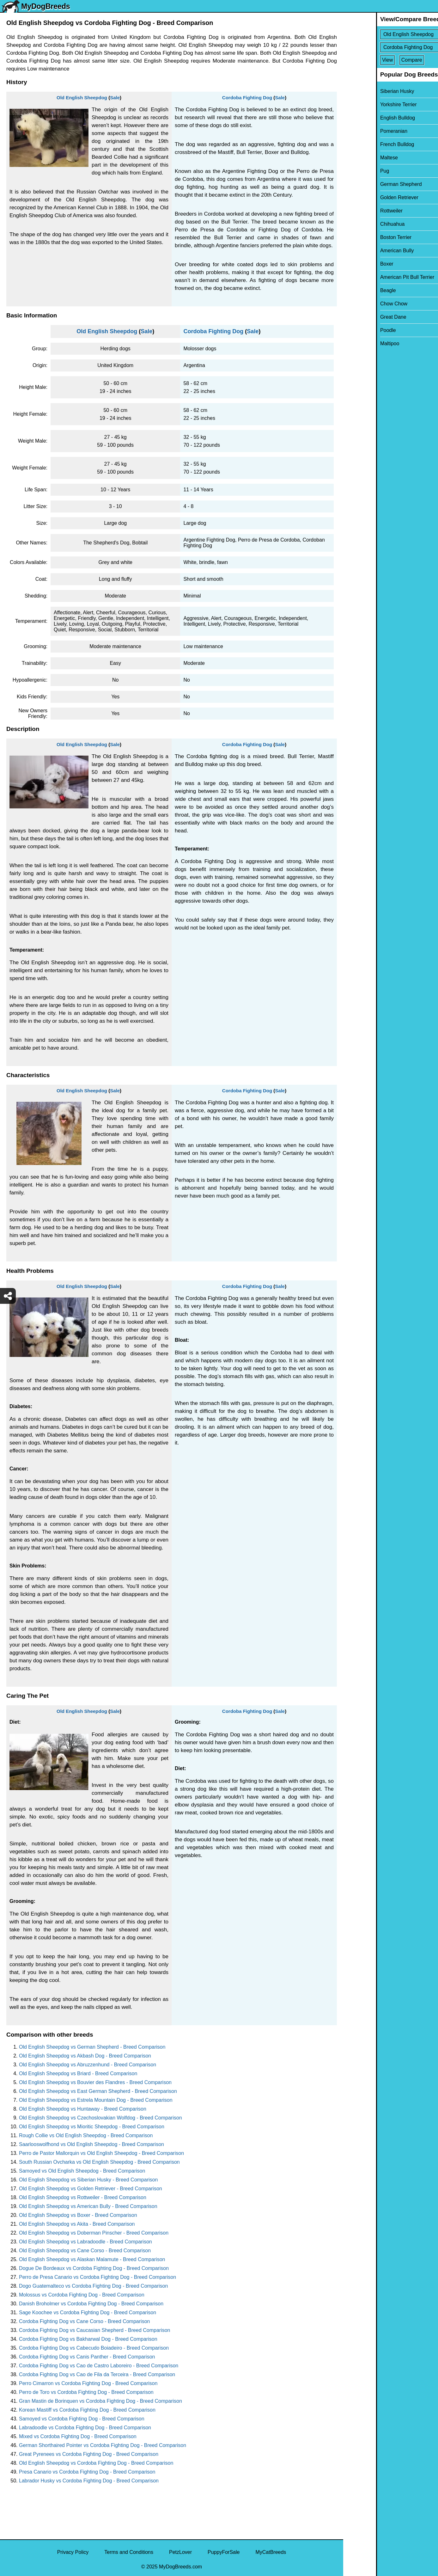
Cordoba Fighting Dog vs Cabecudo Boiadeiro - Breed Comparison (94, 2348)
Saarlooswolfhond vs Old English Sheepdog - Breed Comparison (91, 2144)
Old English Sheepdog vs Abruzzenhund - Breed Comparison (87, 2064)
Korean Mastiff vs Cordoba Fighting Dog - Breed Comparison (87, 2410)
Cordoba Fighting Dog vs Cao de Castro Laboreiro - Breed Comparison (98, 2365)
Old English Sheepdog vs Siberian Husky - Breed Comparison (88, 2179)
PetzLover (180, 2552)
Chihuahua (359, 224)
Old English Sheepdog (82, 97)
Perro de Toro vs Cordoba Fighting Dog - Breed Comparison (86, 2392)
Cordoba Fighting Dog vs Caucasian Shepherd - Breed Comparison (94, 2330)
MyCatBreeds (270, 2552)
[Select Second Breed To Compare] (391, 47)
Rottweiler (358, 210)
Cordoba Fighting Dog (247, 97)
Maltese (356, 157)
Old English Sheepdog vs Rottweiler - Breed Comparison (82, 2197)
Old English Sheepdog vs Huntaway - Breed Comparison (82, 2109)
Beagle (355, 290)
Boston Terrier (363, 237)
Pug (351, 171)
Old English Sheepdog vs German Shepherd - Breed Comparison (92, 2047)
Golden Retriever (366, 197)
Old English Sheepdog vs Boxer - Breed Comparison (78, 2215)
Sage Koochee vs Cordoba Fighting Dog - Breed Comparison (87, 2312)
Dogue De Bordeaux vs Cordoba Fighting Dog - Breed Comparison (94, 2268)
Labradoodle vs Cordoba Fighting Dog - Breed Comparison (85, 2427)
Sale (115, 97)
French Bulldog (364, 144)
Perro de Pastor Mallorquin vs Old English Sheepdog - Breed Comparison (101, 2153)
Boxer (354, 264)
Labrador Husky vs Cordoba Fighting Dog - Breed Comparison (89, 2480)
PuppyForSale (224, 2552)
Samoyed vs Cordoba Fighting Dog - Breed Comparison (81, 2418)
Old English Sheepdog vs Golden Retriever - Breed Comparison (90, 2188)
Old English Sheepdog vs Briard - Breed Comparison (78, 2073)
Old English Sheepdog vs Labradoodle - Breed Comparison (85, 2241)
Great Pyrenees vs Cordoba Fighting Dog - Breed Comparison (88, 2454)
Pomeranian (360, 131)
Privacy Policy (73, 2552)
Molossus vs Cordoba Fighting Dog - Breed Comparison (81, 2294)
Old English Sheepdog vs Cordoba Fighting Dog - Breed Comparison (96, 2463)
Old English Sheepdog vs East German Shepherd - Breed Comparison (98, 2091)
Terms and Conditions (128, 2552)
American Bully (364, 250)
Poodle (355, 330)
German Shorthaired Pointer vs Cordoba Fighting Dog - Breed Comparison (102, 2445)
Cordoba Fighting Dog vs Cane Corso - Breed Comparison (84, 2321)
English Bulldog (364, 117)
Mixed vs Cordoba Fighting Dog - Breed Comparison (78, 2436)
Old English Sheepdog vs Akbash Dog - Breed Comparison (85, 2055)
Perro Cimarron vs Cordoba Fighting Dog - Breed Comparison (88, 2383)
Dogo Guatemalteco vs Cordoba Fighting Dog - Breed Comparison (93, 2286)
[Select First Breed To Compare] (391, 34)
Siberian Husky (364, 91)
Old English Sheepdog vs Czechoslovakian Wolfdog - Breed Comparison (100, 2117)
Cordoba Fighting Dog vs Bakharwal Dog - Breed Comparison (88, 2339)
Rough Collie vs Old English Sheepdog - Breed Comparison (86, 2135)
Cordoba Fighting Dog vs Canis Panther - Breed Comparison (87, 2356)
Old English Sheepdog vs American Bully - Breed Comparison (88, 2206)
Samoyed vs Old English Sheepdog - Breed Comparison (82, 2171)
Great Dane (360, 317)
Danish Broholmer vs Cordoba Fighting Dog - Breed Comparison (91, 2303)
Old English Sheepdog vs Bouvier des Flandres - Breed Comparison (95, 2082)
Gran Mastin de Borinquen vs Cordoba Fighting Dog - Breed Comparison (100, 2401)
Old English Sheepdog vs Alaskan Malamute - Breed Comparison (92, 2259)
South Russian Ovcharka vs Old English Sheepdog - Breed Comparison (99, 2162)
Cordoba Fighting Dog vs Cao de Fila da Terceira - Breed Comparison (97, 2374)
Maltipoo (356, 343)
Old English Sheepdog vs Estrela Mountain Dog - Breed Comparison (96, 2100)
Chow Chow (360, 303)
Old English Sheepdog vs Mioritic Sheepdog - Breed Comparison (91, 2126)
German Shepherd (368, 184)
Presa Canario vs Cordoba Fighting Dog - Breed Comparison (87, 2472)
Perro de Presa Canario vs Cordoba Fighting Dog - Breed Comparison (97, 2277)
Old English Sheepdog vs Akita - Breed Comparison (77, 2224)
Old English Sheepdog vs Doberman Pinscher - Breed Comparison (93, 2233)
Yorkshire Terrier (365, 104)
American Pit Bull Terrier (374, 277)
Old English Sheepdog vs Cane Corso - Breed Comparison (85, 2250)
